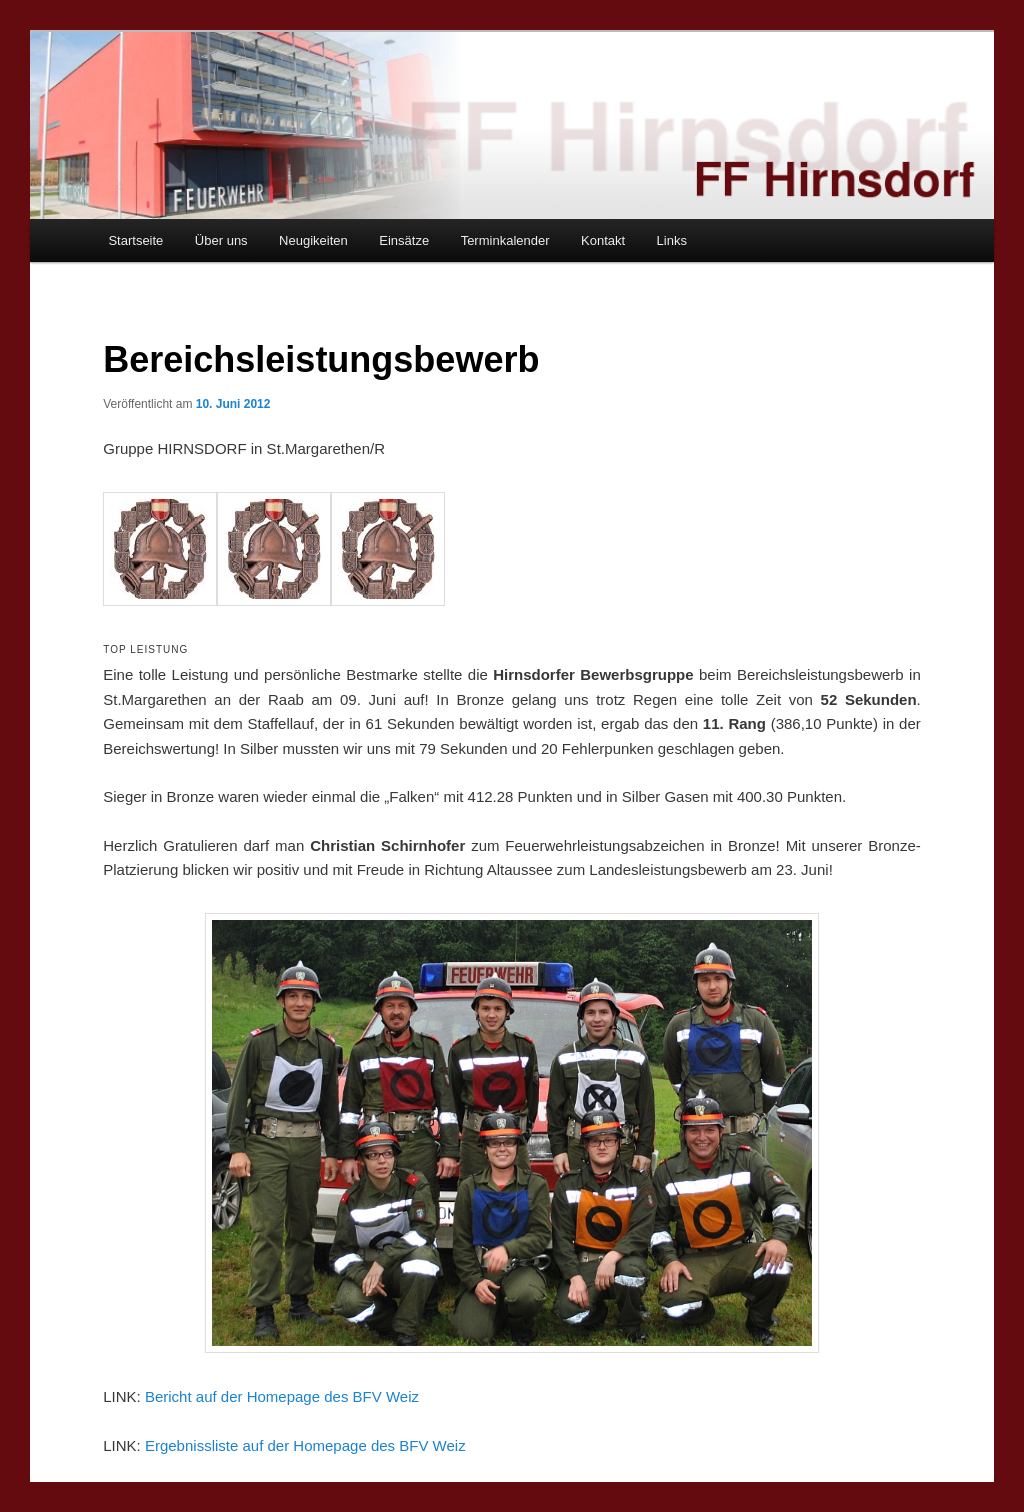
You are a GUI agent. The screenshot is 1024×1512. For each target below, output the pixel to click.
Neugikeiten (313, 240)
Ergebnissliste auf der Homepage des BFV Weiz (305, 1445)
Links (672, 240)
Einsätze (404, 240)
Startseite (135, 240)
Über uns (221, 240)
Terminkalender (505, 240)
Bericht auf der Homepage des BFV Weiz (282, 1396)
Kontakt (603, 240)
